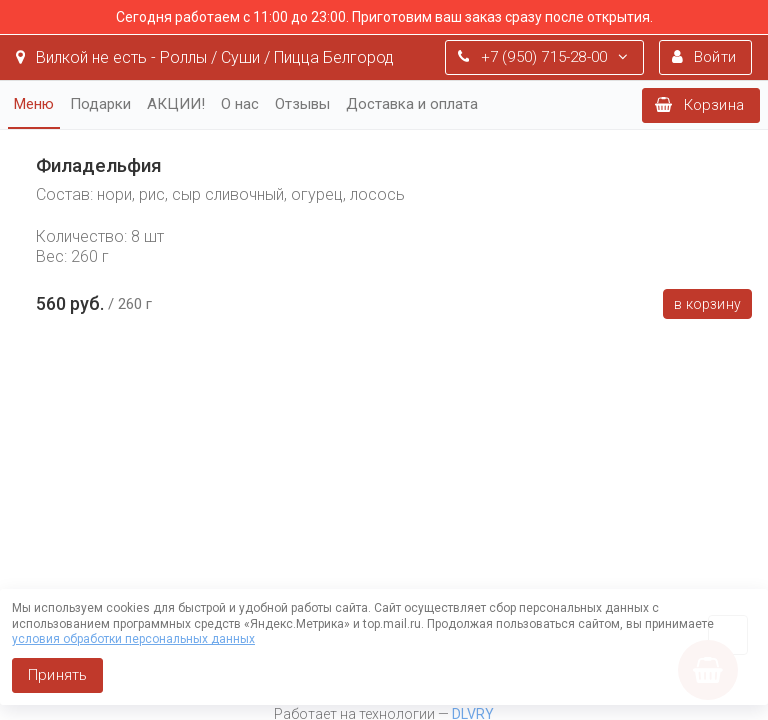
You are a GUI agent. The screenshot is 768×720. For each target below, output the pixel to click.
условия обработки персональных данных (133, 639)
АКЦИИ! (176, 104)
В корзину (707, 304)
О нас (240, 104)
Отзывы (302, 104)
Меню (34, 104)
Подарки (100, 104)
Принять (57, 675)
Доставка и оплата (412, 104)
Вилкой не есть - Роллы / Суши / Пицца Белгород (205, 57)
